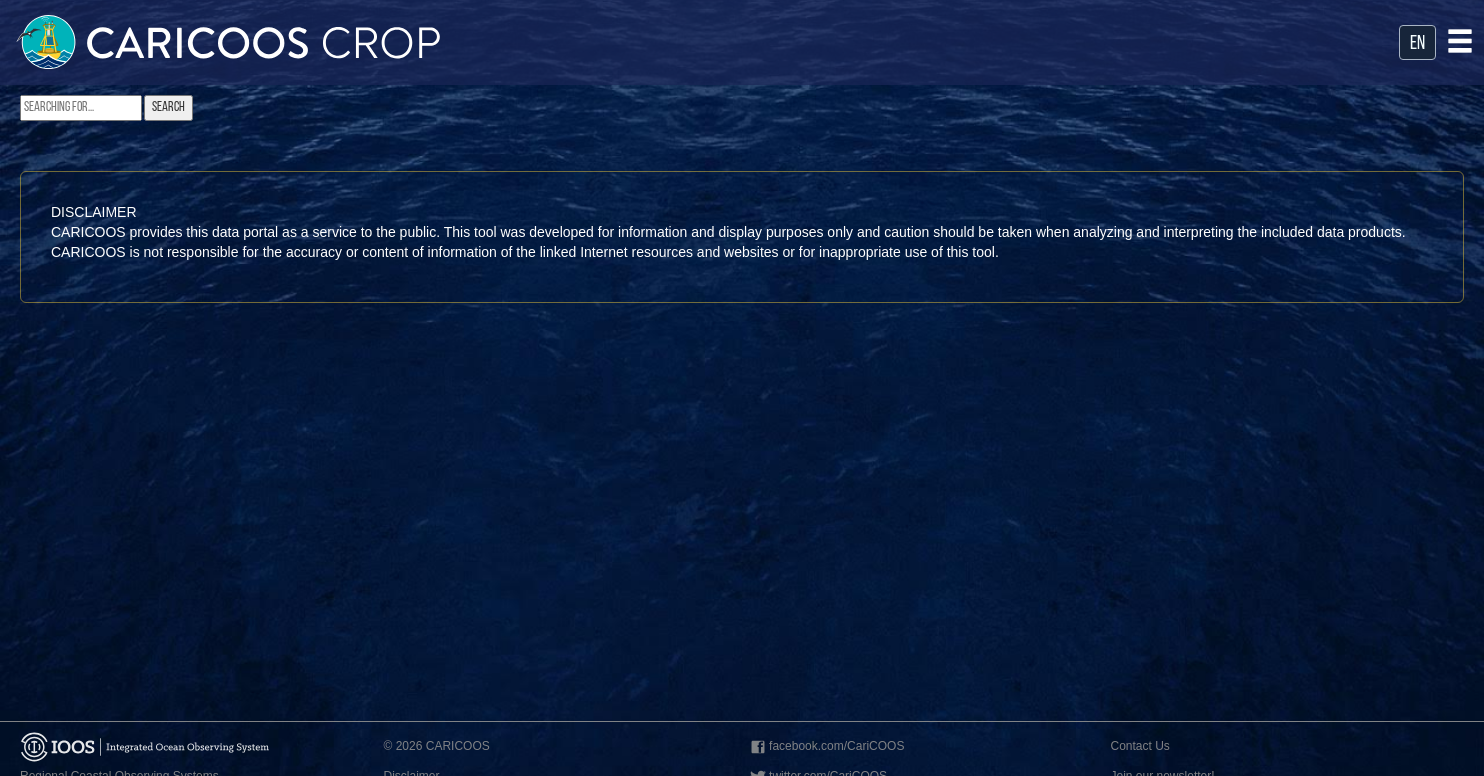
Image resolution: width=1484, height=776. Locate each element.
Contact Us (1140, 746)
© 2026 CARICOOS (437, 746)
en (1417, 44)
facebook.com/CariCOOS (825, 747)
